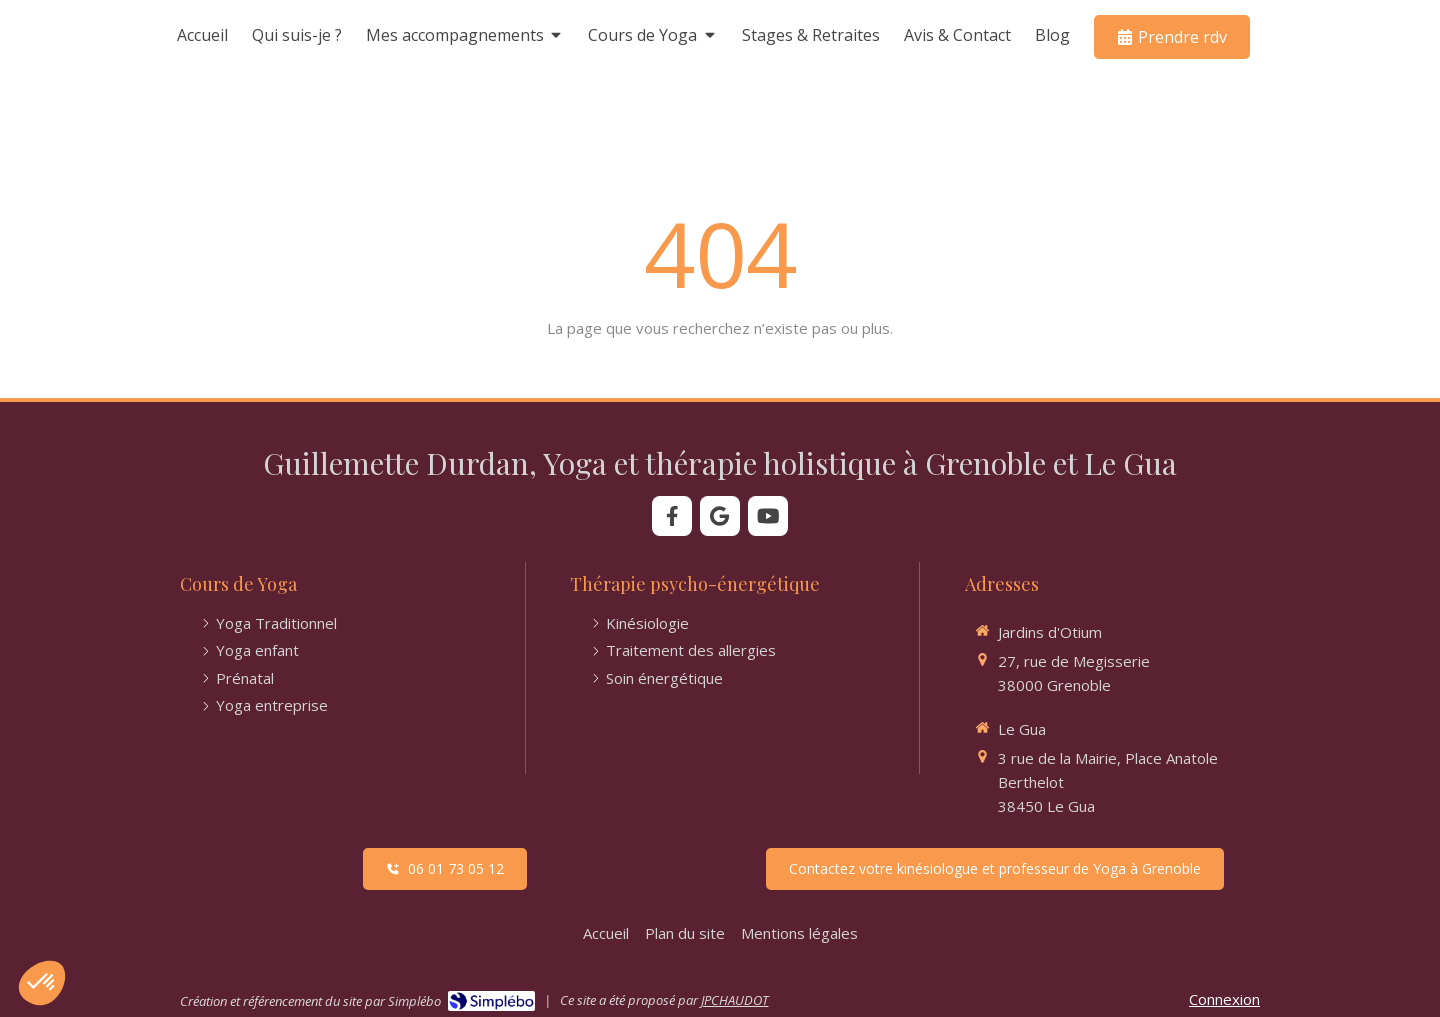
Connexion (1224, 999)
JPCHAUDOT (734, 1000)
